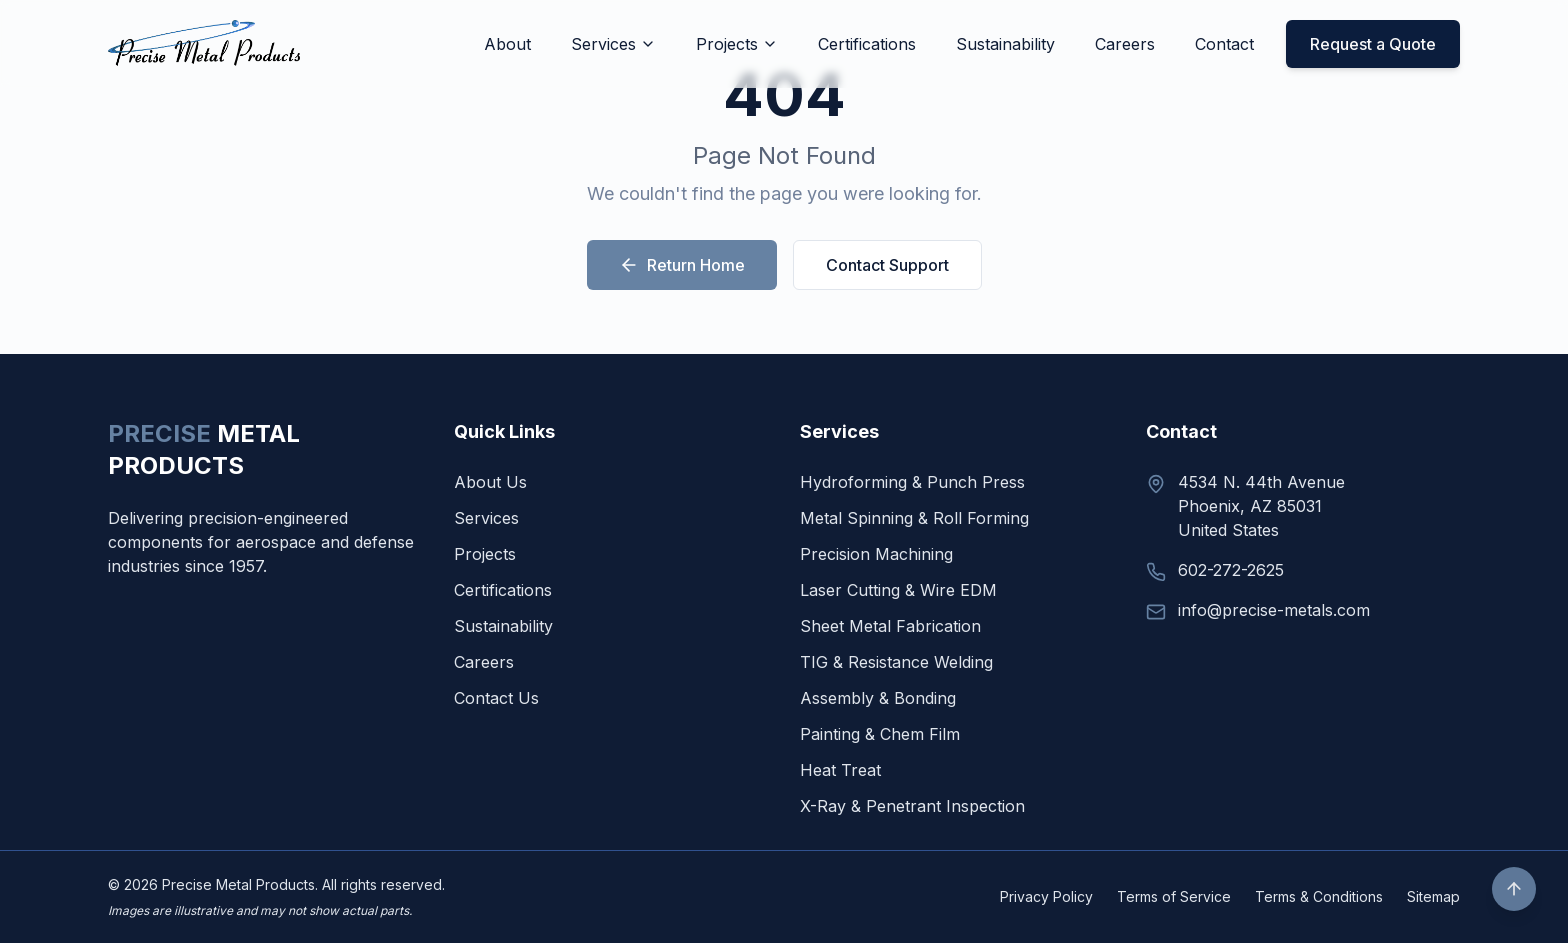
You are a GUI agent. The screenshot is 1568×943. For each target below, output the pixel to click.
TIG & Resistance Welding (896, 662)
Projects (737, 44)
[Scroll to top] (1514, 889)
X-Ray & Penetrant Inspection (912, 806)
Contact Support (887, 265)
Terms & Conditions (1319, 896)
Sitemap (1433, 896)
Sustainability (1005, 44)
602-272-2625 (1231, 570)
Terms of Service (1174, 896)
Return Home (682, 265)
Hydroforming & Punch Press (912, 482)
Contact (1224, 44)
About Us (490, 482)
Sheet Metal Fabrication (890, 626)
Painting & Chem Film (880, 734)
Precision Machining (876, 554)
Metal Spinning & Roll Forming (914, 518)
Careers (1125, 44)
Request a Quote (1373, 44)
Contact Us (496, 698)
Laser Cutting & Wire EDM (898, 590)
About (507, 44)
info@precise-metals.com (1274, 610)
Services (613, 44)
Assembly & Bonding (878, 698)
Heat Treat (840, 770)
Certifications (867, 44)
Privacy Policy (1046, 896)
